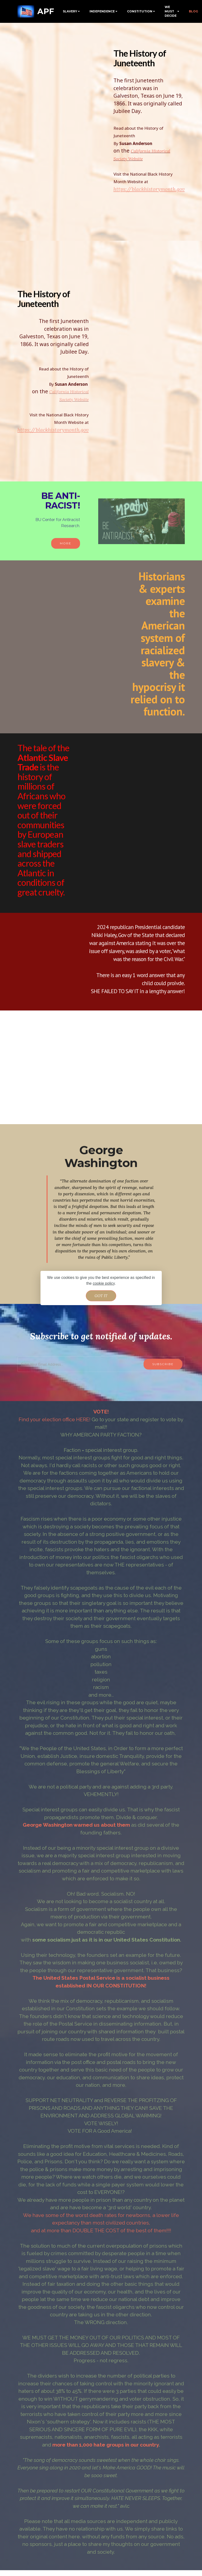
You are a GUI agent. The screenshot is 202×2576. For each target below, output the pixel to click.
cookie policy (103, 1283)
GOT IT (101, 1295)
